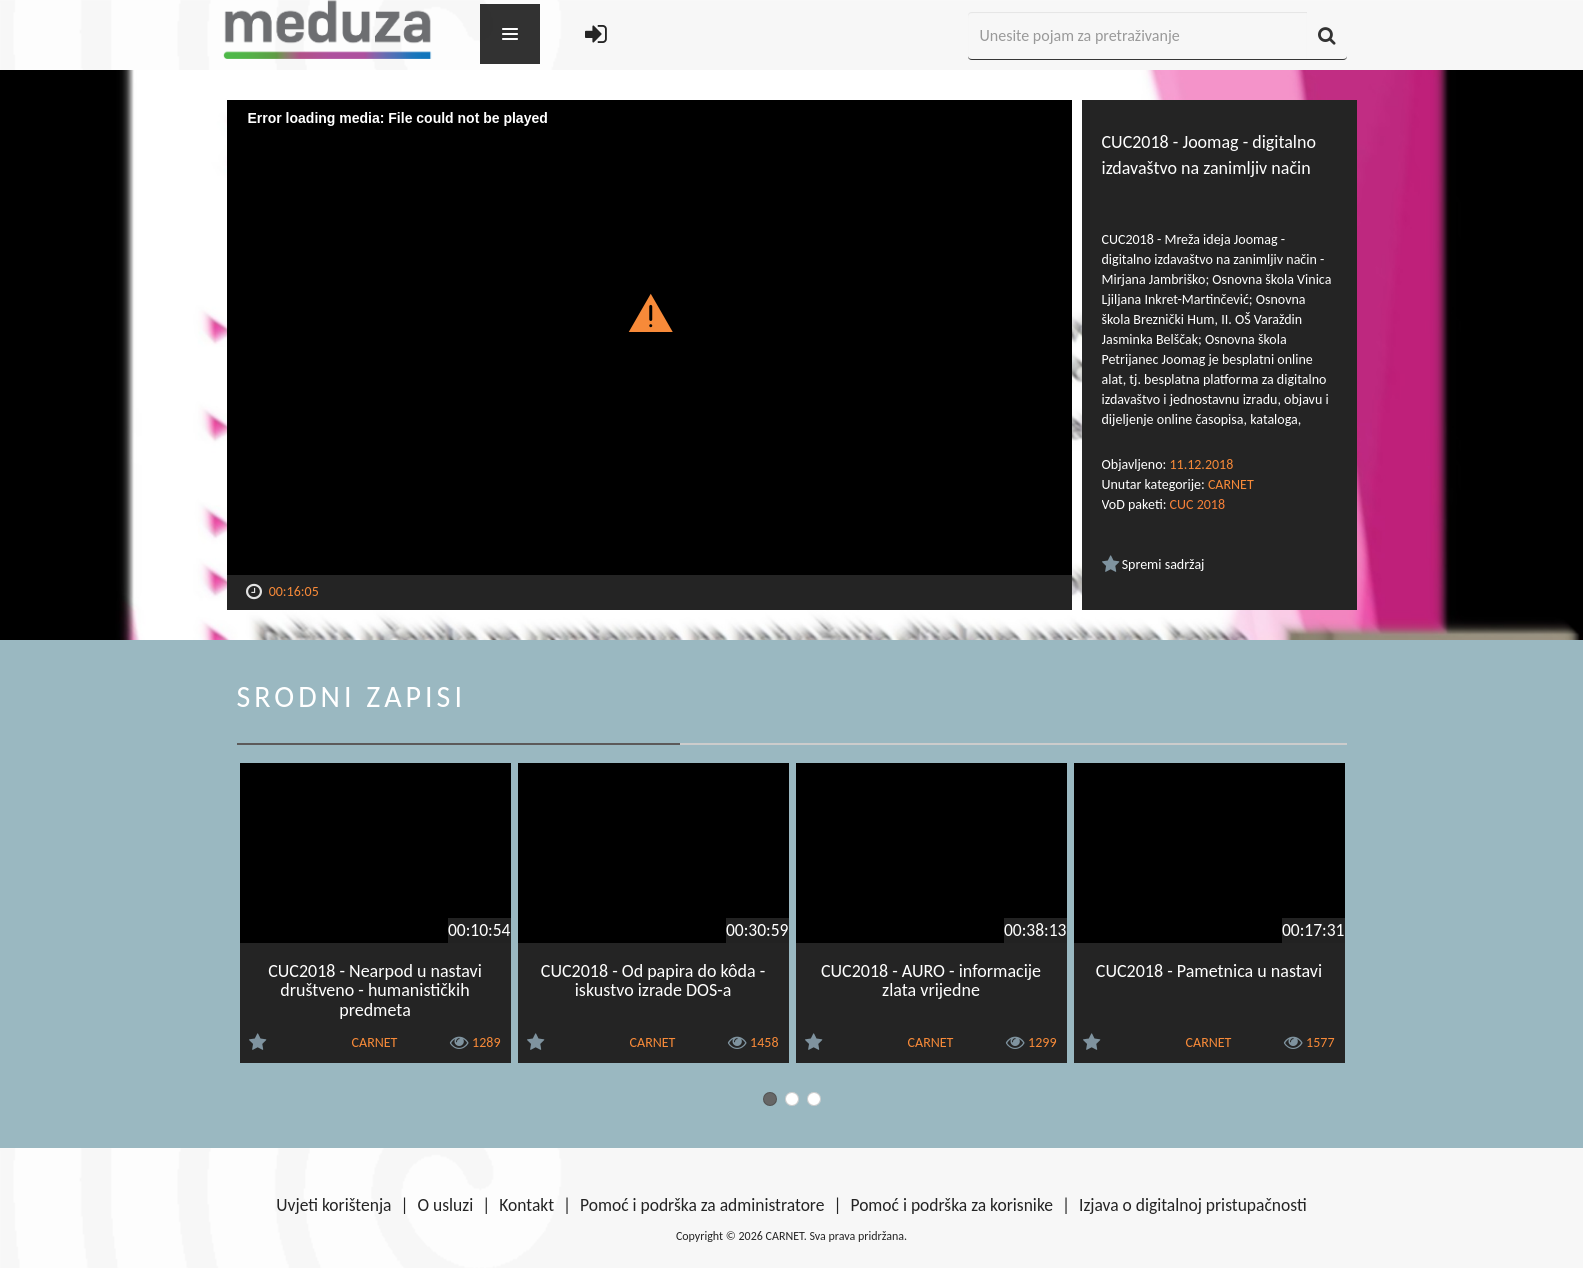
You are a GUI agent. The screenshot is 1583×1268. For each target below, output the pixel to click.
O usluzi (446, 1205)
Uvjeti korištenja (333, 1205)
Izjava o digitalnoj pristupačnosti (1193, 1205)
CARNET (1231, 484)
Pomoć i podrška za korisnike (951, 1205)
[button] (649, 312)
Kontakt (526, 1205)
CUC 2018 (1197, 504)
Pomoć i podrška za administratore (702, 1205)
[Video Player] (649, 337)
